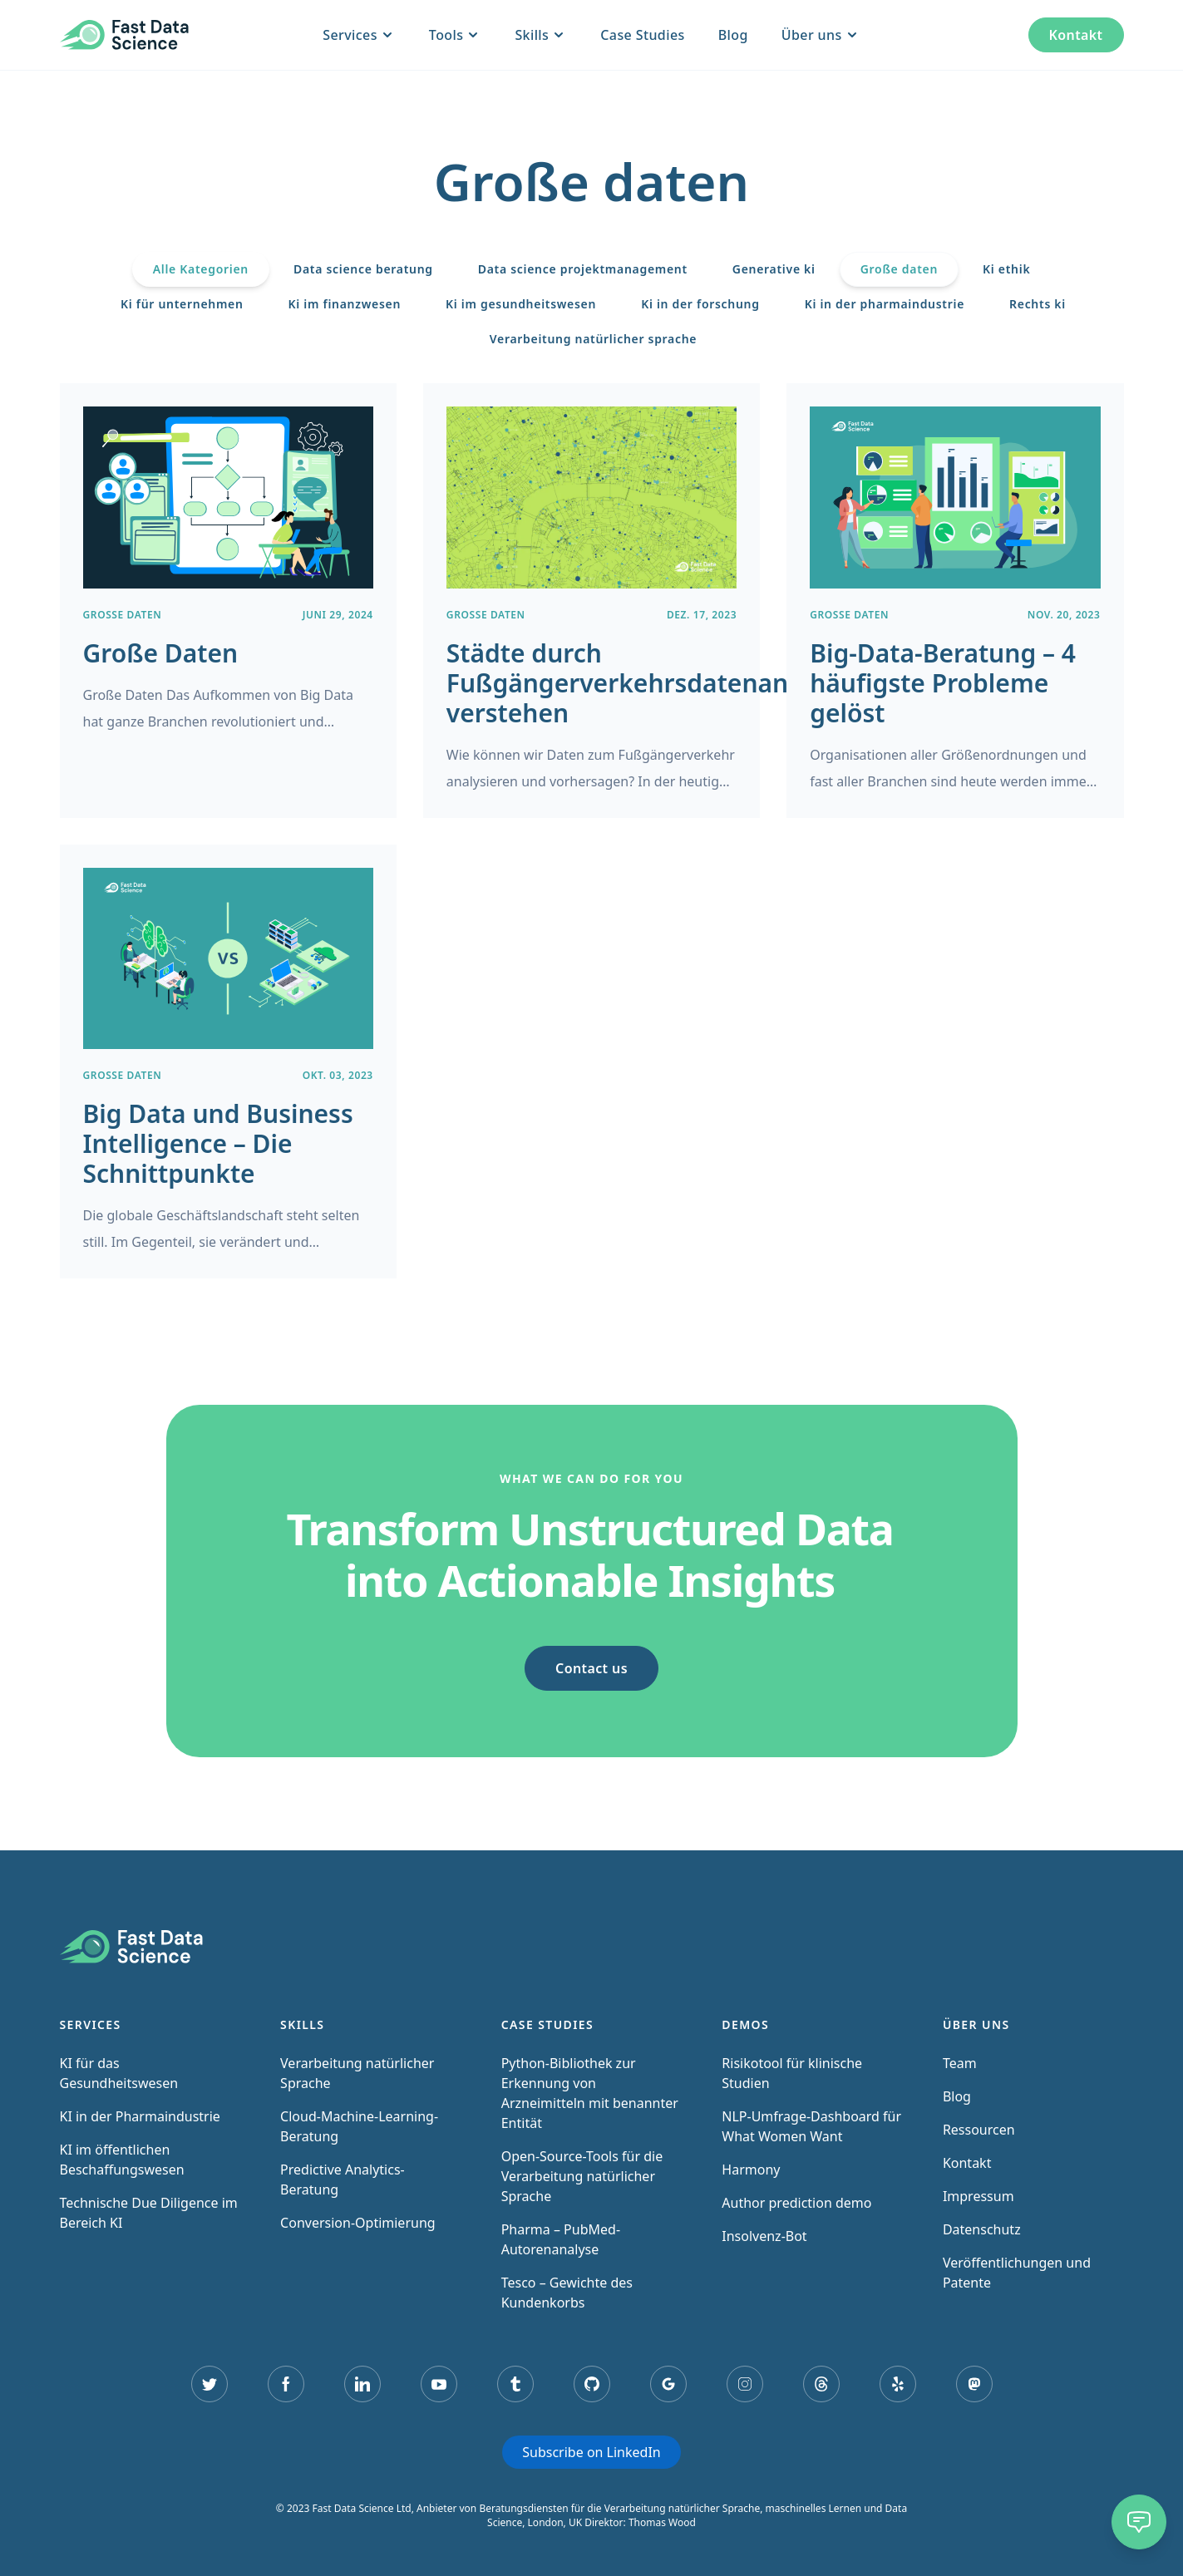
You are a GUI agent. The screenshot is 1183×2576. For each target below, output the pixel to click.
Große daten (899, 269)
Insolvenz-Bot (764, 2236)
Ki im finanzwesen (344, 304)
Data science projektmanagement (583, 269)
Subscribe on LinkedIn (591, 2452)
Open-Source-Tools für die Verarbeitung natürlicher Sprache (582, 2176)
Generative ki (774, 269)
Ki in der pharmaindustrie (884, 304)
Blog (733, 35)
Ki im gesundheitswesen (521, 304)
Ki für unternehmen (182, 304)
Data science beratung (363, 269)
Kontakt (1076, 35)
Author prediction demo (796, 2203)
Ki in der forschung (700, 304)
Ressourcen (979, 2129)
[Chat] (1139, 2522)
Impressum (978, 2196)
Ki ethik (1006, 269)
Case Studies (642, 35)
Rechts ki (1037, 304)
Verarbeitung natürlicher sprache (593, 339)
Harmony (751, 2169)
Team (960, 2063)
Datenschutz (982, 2229)
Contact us (591, 1668)
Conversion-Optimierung (358, 2223)
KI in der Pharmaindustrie (140, 2116)
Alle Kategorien (201, 269)
